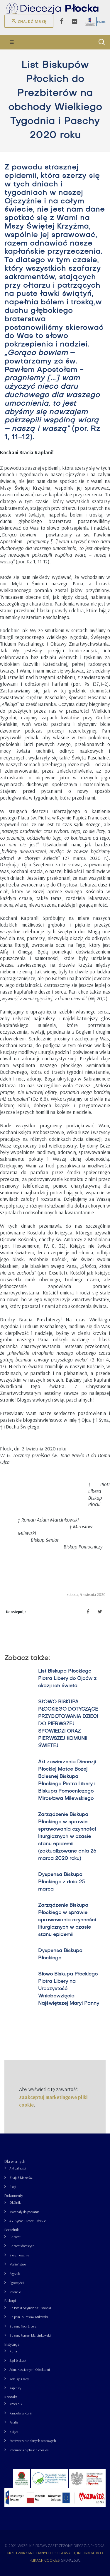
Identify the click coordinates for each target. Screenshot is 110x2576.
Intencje (15, 2292)
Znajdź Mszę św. (21, 2177)
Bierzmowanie (19, 2255)
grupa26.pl (70, 2560)
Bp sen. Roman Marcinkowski (30, 2335)
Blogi (12, 2186)
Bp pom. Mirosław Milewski (28, 2317)
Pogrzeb (14, 2273)
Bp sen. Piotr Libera (22, 2326)
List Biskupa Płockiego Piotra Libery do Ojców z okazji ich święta (67, 1678)
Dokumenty (13, 2195)
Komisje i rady (19, 2379)
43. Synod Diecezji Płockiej (28, 2221)
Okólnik (15, 2202)
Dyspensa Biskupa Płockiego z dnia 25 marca (61, 1882)
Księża (13, 2431)
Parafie (13, 2422)
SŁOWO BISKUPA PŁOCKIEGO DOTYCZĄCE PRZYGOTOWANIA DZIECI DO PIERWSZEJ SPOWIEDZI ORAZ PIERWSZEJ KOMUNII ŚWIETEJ (68, 1724)
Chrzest (15, 2236)
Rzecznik (15, 2404)
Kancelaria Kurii (20, 2413)
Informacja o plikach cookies (28, 2450)
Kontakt (10, 2397)
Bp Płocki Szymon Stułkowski (30, 2308)
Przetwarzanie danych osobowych (32, 2440)
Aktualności (17, 2168)
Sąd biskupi (17, 2360)
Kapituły (15, 2388)
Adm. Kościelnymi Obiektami (29, 2369)
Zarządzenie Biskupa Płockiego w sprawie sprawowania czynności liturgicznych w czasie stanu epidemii (67, 1920)
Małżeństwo (17, 2264)
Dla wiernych (14, 2161)
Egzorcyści (16, 2282)
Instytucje (11, 2344)
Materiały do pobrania (24, 2212)
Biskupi (10, 2300)
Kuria (13, 2351)
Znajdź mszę (28, 21)
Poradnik (11, 2229)
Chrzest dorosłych (22, 2246)
